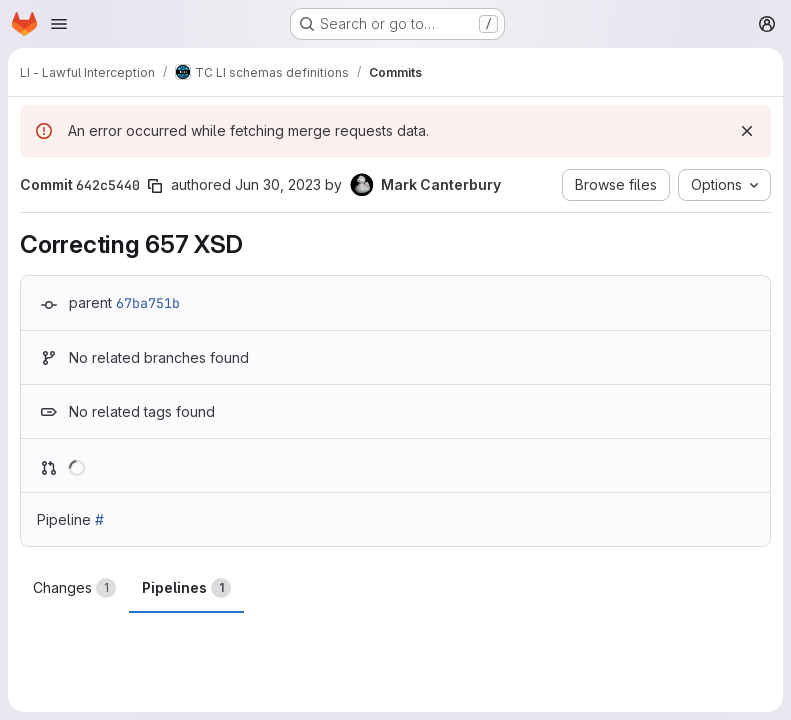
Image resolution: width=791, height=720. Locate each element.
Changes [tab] (74, 588)
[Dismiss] (747, 131)
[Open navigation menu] (59, 24)
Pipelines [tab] (186, 588)
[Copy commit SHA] (155, 186)
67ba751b (148, 303)
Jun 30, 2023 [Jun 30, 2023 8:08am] (278, 184)
